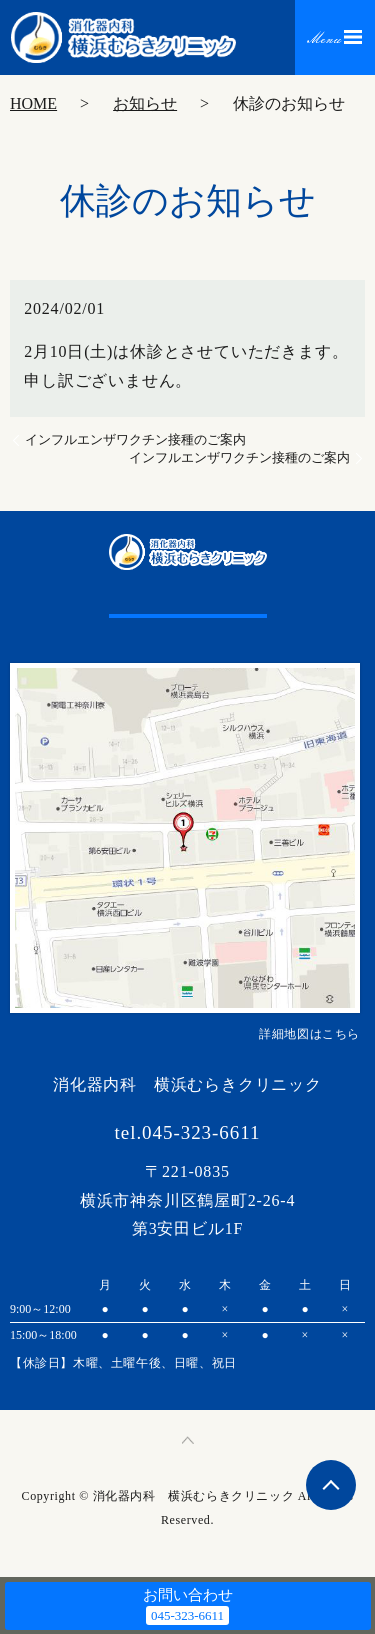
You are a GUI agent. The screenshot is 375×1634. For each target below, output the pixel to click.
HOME (33, 103)
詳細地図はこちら (309, 1034)
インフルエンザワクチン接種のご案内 (135, 439)
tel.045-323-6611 (188, 1132)
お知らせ (145, 103)
